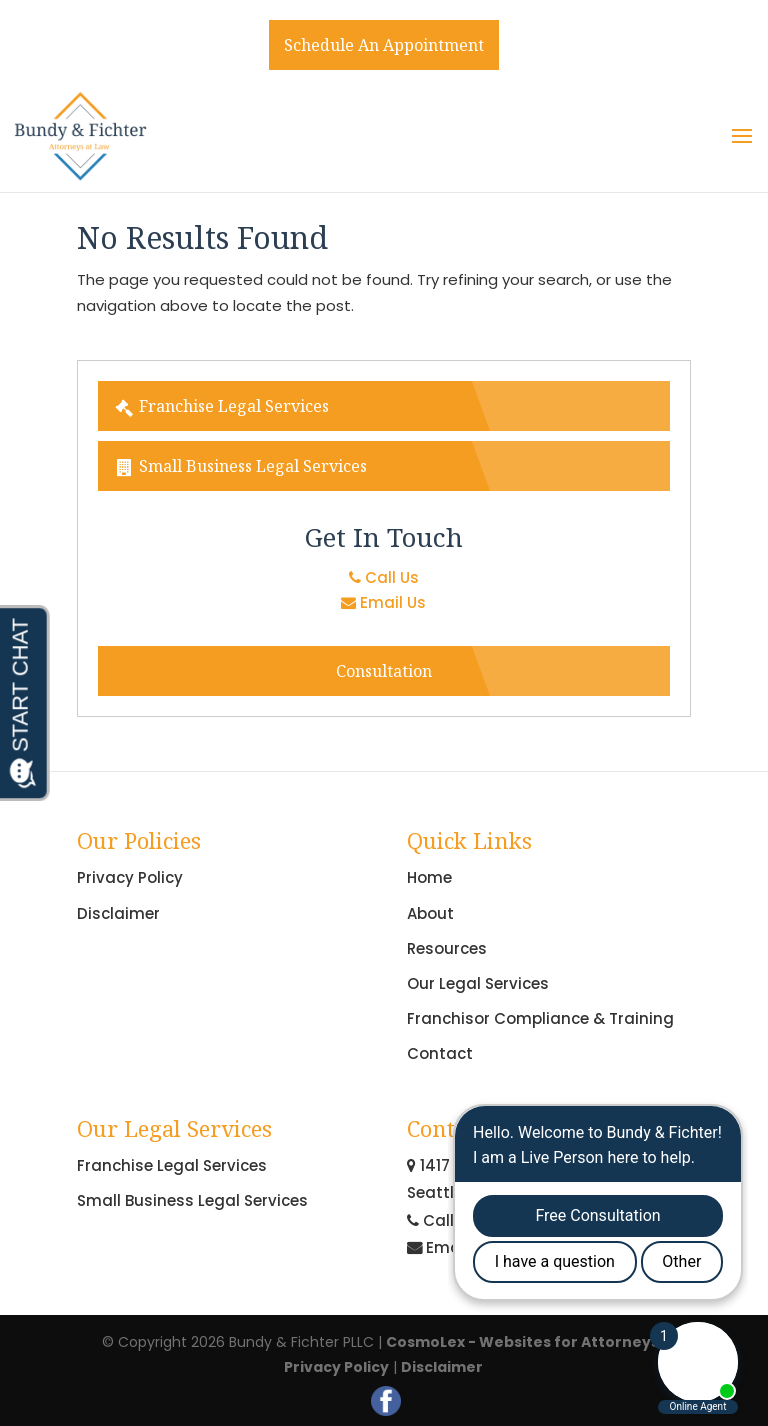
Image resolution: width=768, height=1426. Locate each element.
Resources (447, 948)
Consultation (384, 671)
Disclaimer (118, 913)
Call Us (384, 577)
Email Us (383, 602)
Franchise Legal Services (221, 406)
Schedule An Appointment (384, 45)
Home (429, 877)
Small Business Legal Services (240, 466)
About (430, 913)
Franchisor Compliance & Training (540, 1018)
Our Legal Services (478, 983)
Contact (440, 1053)
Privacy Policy (130, 877)
